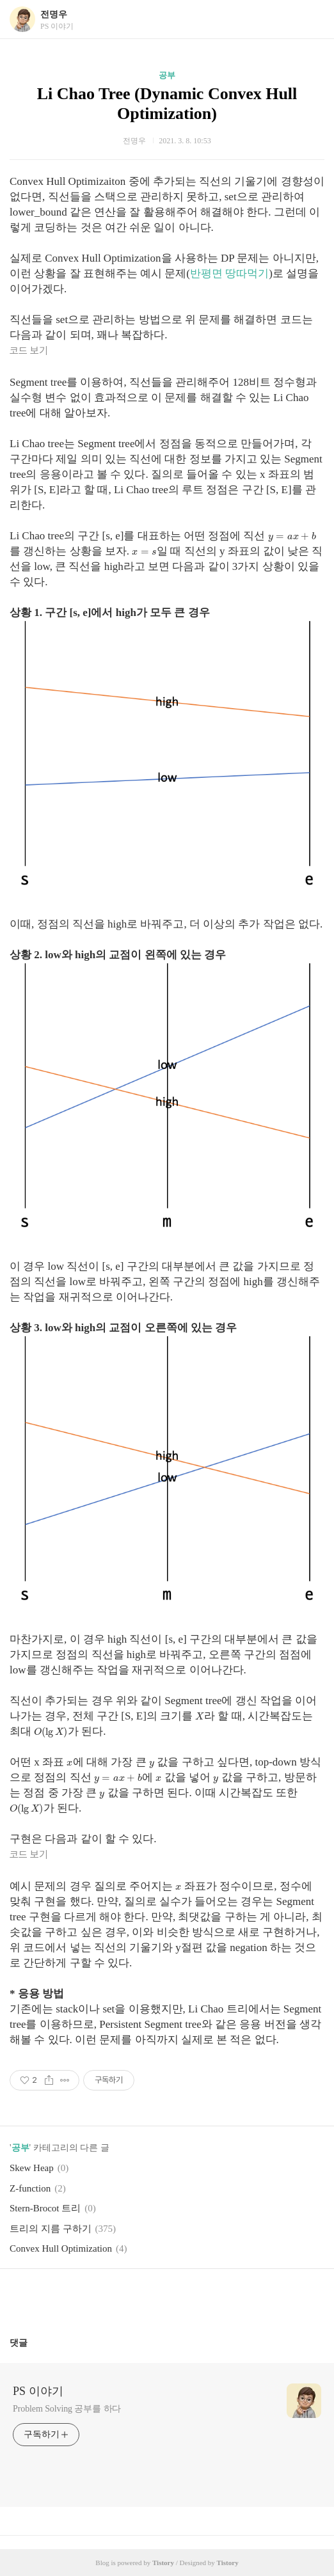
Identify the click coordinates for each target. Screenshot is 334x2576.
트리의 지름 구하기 (50, 2229)
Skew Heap (32, 2168)
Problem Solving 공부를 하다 (67, 2409)
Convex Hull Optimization (61, 2248)
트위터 (197, 2297)
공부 (167, 75)
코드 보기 (29, 351)
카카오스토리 (167, 2297)
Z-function (30, 2188)
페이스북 (136, 2297)
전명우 (53, 14)
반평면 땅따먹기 (229, 273)
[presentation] (292, 536)
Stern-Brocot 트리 (45, 2208)
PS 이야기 (38, 2391)
